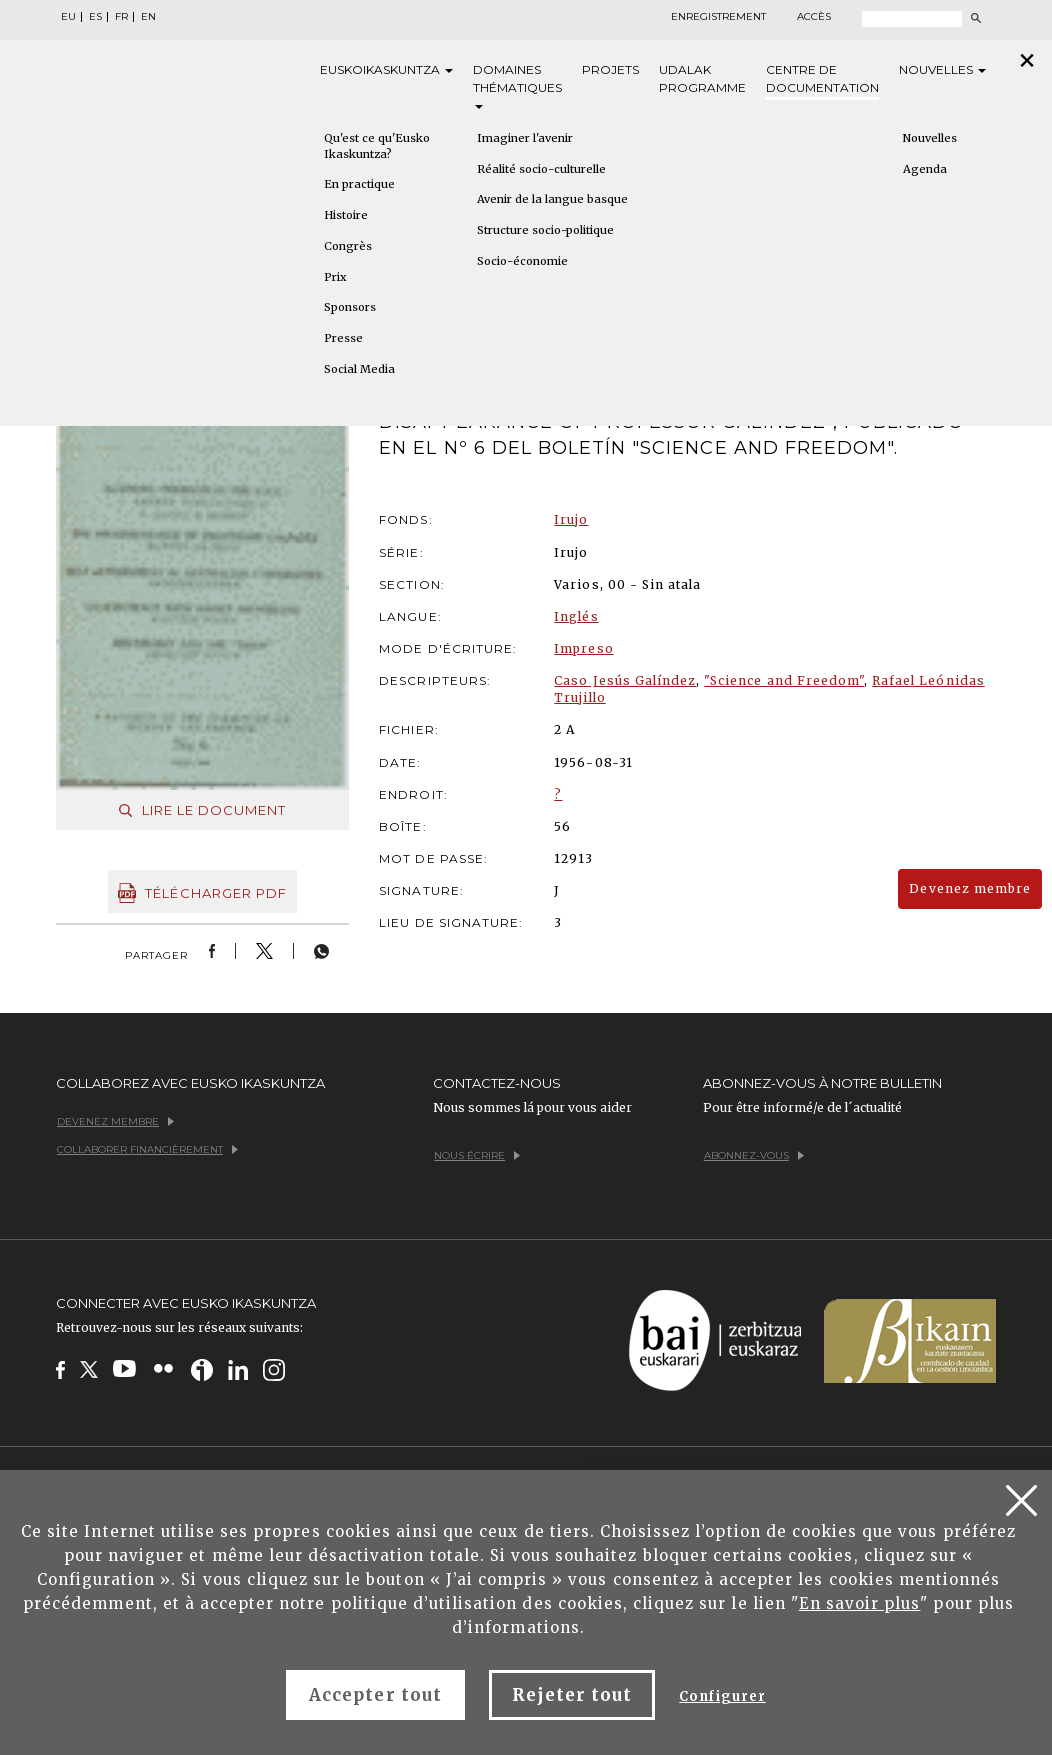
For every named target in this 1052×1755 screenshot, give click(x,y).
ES (95, 17)
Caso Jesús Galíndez (625, 680)
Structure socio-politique (545, 230)
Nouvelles (942, 69)
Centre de (822, 79)
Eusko (386, 70)
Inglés (576, 616)
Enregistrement (718, 17)
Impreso (583, 648)
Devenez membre (970, 888)
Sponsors (350, 307)
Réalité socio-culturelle (541, 169)
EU (68, 17)
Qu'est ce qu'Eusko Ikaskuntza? (377, 146)
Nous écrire (477, 1155)
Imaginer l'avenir (525, 138)
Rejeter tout (572, 1695)
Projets (610, 69)
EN (148, 17)
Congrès (348, 246)
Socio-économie (522, 261)
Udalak (702, 79)
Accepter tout (375, 1695)
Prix (335, 277)
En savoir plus (860, 1603)
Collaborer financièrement (147, 1149)
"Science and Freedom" (784, 680)
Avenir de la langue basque (552, 199)
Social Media (359, 369)
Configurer (722, 1696)
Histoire (346, 215)
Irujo (571, 519)
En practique (359, 184)
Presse (343, 338)
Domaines (517, 85)
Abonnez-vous (754, 1155)
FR (121, 17)
